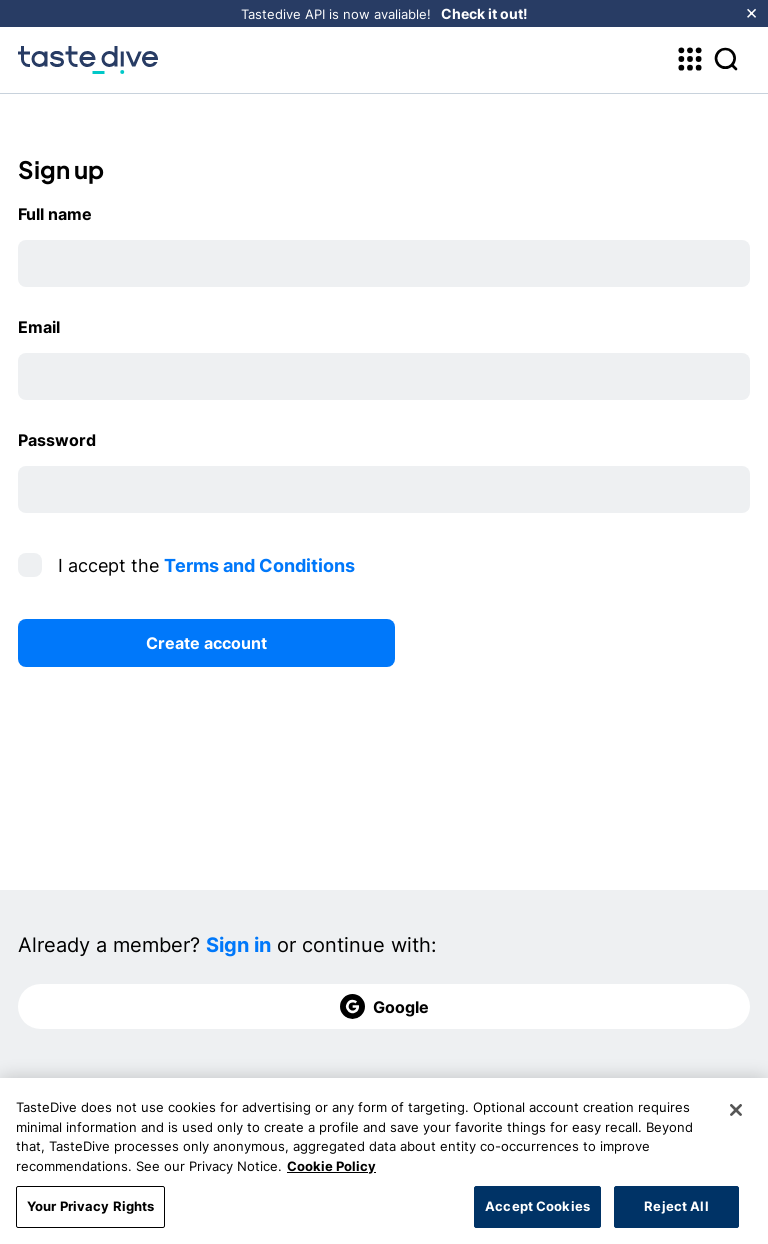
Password (57, 440)
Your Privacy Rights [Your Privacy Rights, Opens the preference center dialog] (90, 1212)
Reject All (676, 1212)
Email (39, 327)
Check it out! (484, 13)
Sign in (238, 945)
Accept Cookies (537, 1212)
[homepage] (88, 60)
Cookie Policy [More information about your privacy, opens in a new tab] (331, 1171)
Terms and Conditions (259, 565)
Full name (55, 214)
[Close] (736, 1116)
